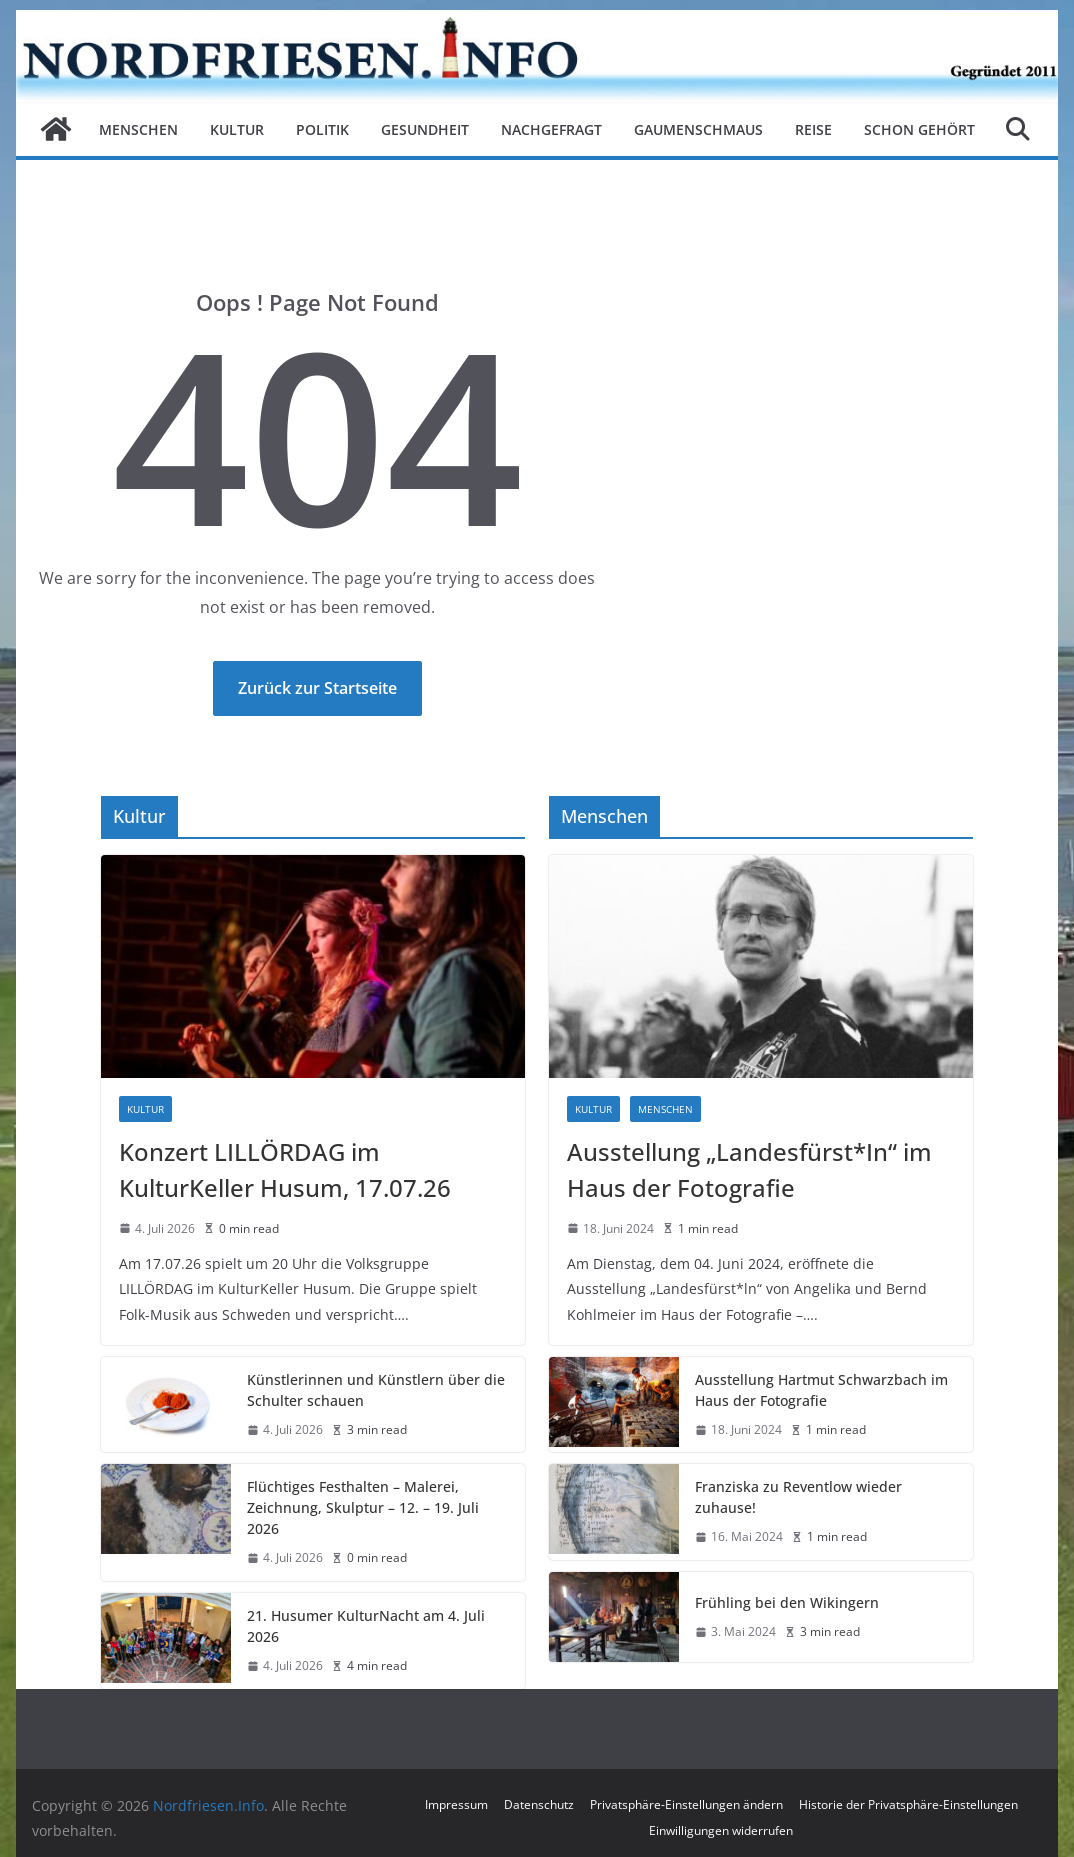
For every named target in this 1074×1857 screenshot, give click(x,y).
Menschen (138, 129)
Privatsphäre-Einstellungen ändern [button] (686, 1804)
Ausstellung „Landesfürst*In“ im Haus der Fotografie (749, 1169)
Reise (813, 129)
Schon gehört (919, 129)
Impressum (456, 1804)
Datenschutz (539, 1804)
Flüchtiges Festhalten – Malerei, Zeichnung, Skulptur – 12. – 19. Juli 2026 (363, 1507)
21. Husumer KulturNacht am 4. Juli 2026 (366, 1626)
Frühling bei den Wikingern (787, 1602)
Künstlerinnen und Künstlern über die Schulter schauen (376, 1390)
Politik (322, 129)
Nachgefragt (551, 129)
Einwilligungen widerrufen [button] (721, 1830)
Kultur (237, 129)
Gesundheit (425, 129)
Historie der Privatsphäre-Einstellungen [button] (908, 1804)
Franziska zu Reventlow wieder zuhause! (798, 1497)
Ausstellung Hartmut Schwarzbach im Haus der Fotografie (821, 1390)
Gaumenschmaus (698, 129)
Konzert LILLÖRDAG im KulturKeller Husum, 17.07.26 (285, 1169)
